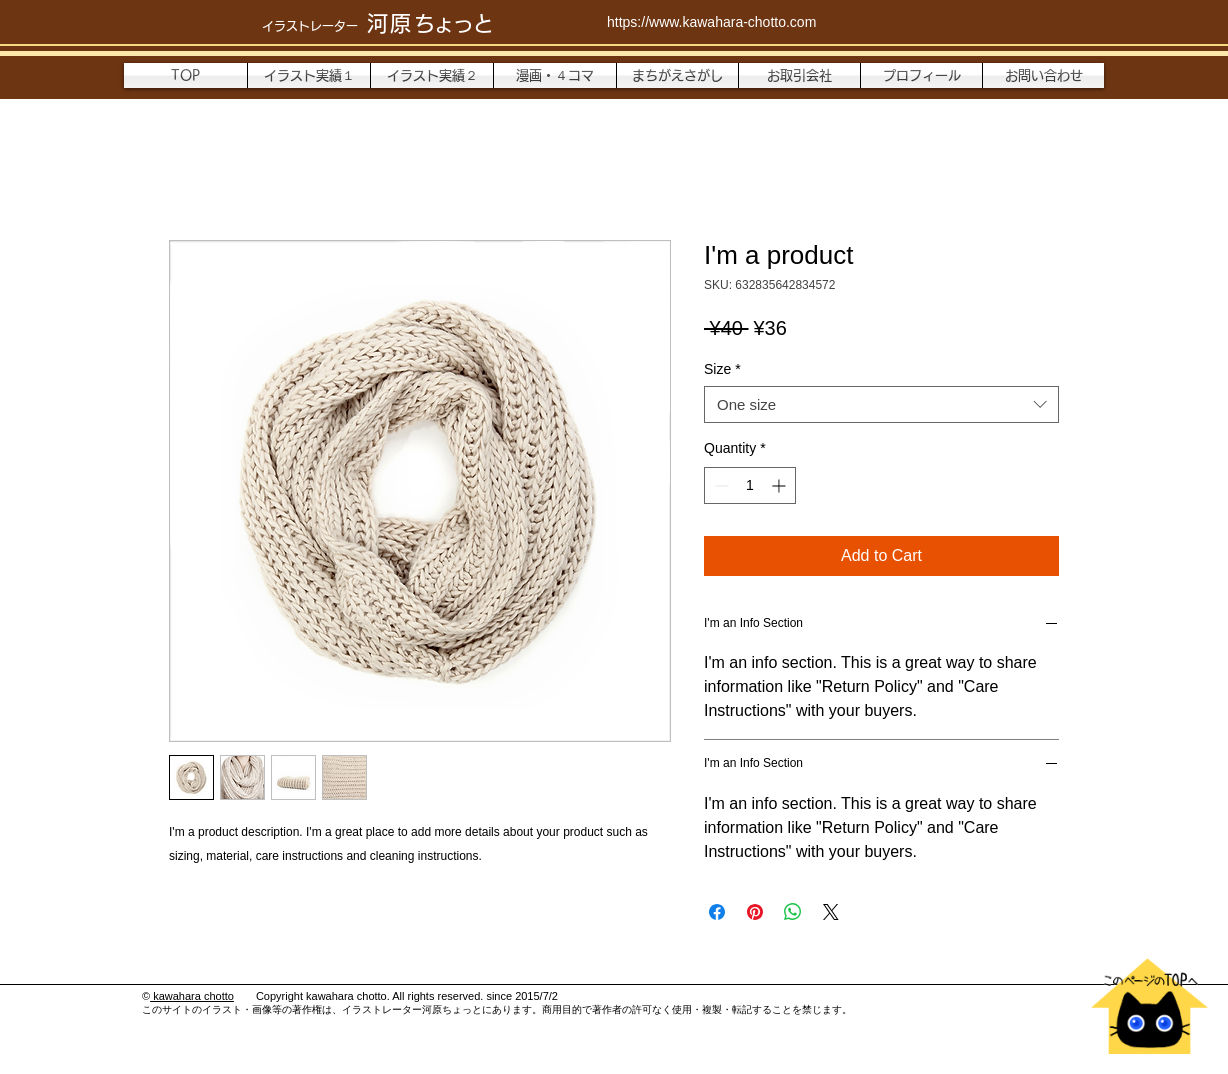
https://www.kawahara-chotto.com (711, 22)
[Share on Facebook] (717, 912)
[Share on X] (831, 912)
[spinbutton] (750, 485)
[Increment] (780, 485)
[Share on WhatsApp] (793, 912)
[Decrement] (719, 485)
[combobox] (881, 405)
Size (722, 369)
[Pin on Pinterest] (755, 912)
